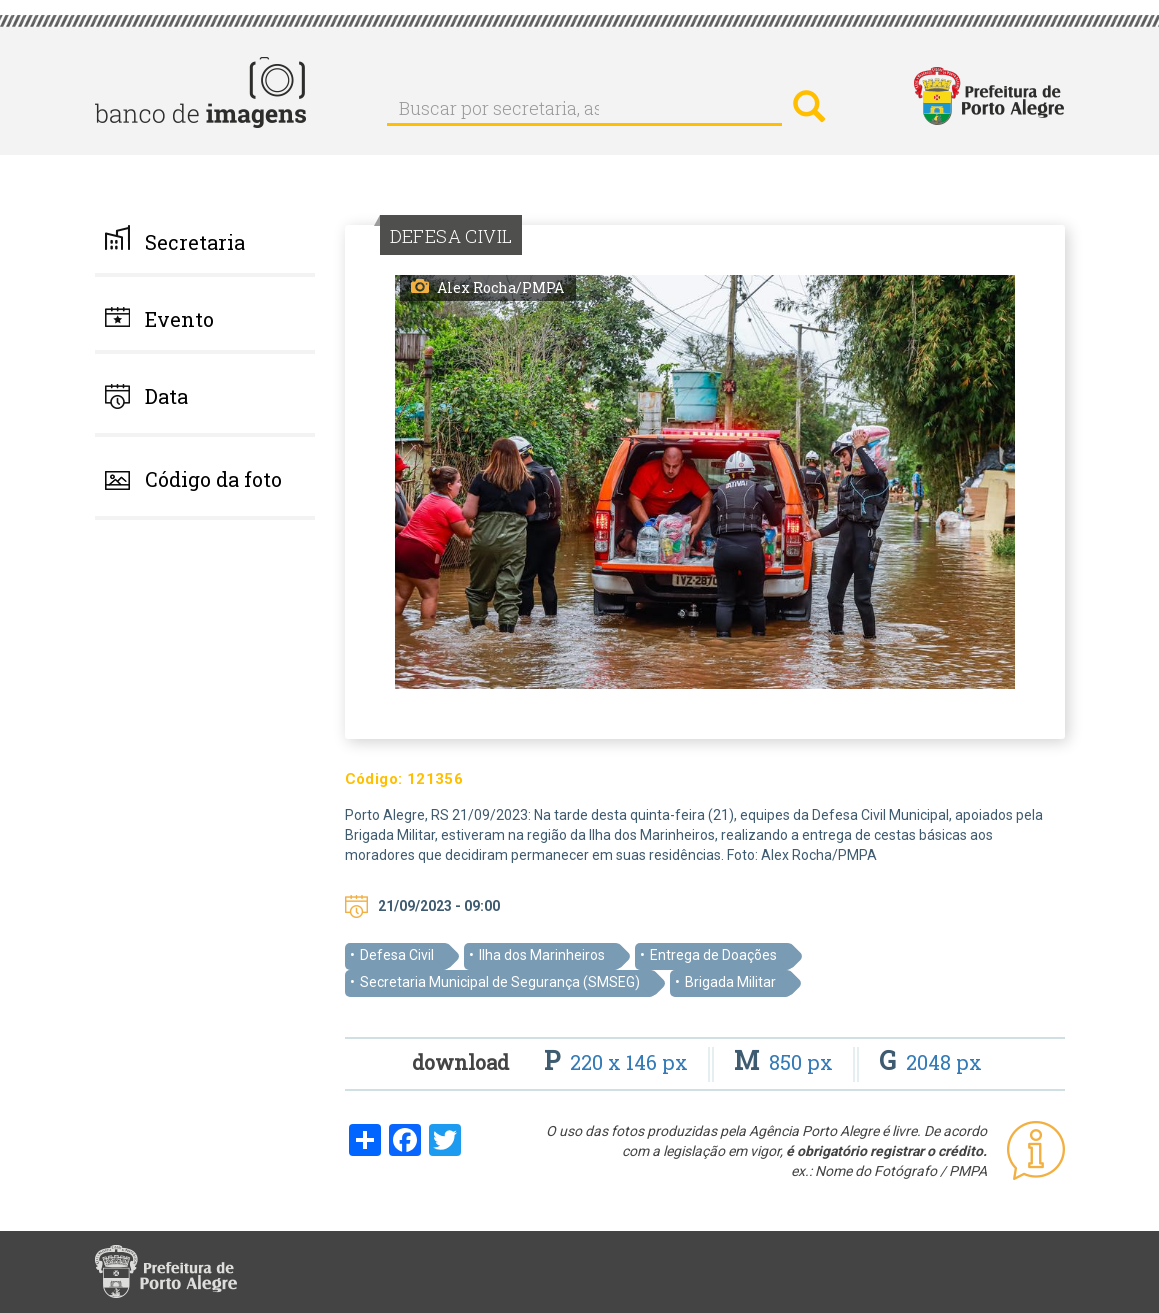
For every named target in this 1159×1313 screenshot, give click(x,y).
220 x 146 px (618, 1062)
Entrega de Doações (713, 955)
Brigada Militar (730, 982)
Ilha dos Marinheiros (542, 955)
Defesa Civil (397, 955)
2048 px (930, 1062)
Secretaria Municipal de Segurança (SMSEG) (500, 982)
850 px (786, 1062)
